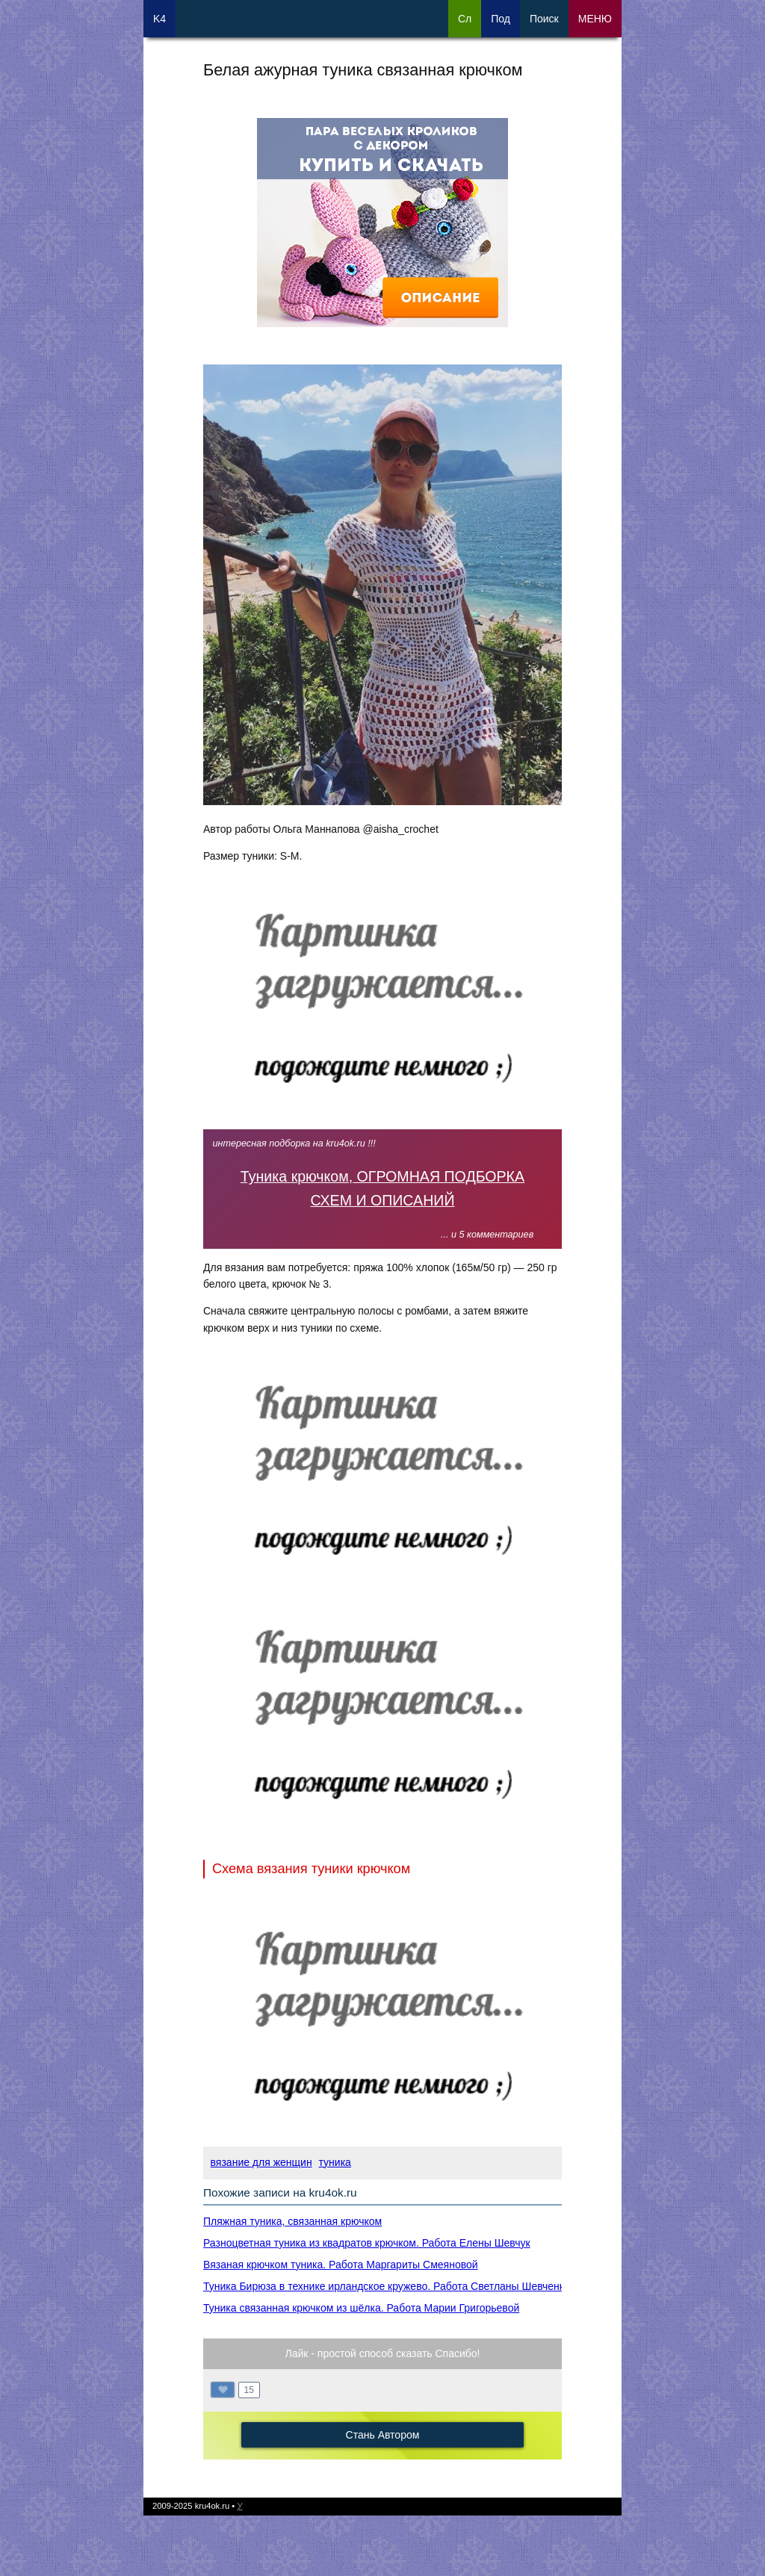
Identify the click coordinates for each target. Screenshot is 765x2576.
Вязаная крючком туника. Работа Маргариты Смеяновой (340, 2265)
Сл (464, 19)
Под (500, 19)
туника (335, 2162)
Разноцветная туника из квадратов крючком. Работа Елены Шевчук (366, 2243)
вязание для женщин (261, 2162)
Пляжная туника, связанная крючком (292, 2221)
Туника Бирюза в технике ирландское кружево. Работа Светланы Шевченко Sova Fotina (415, 2286)
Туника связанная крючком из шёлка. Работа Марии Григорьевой (361, 2308)
